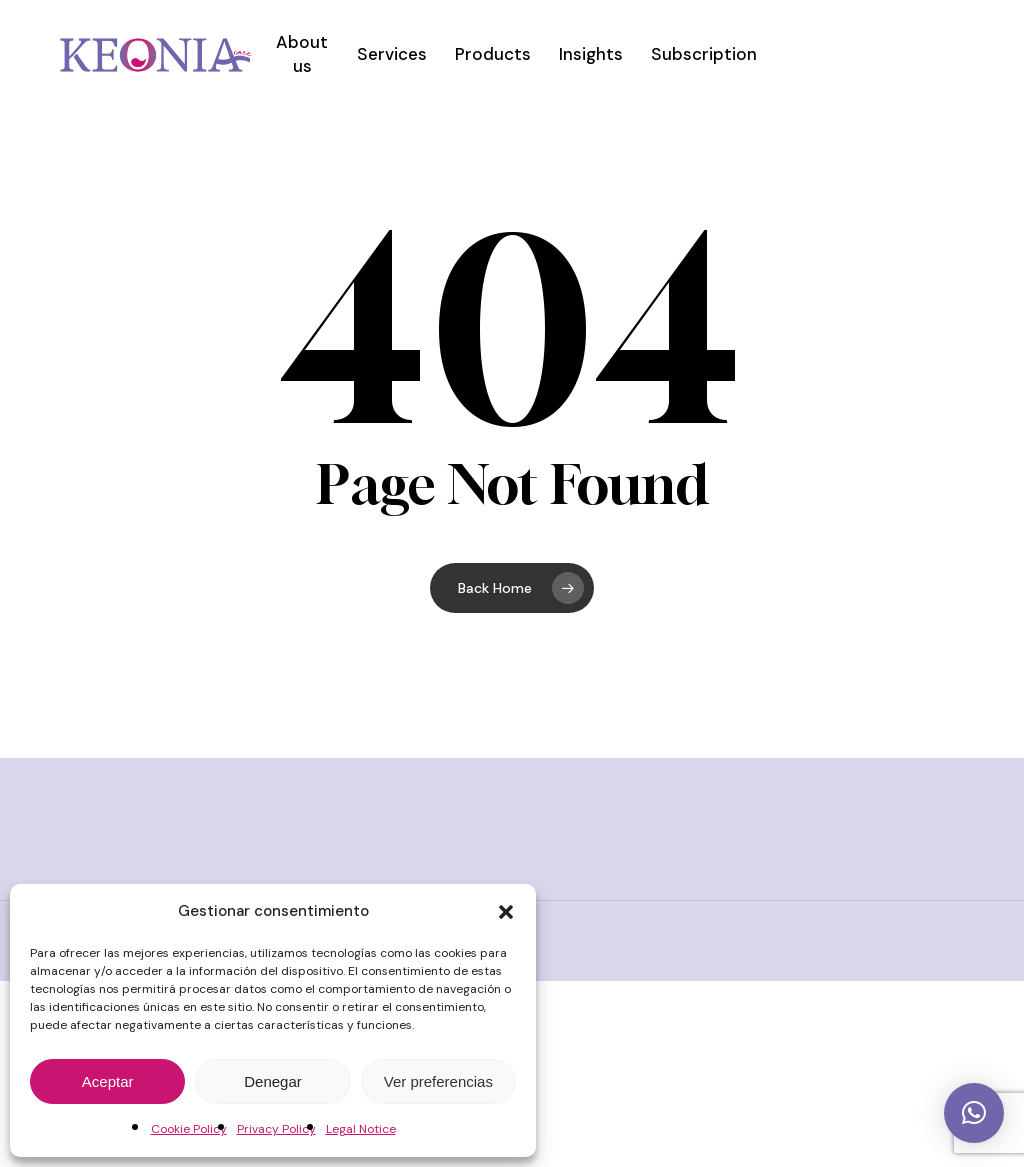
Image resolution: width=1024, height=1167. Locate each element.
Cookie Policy (189, 1129)
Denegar (273, 1081)
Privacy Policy (276, 1129)
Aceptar (108, 1081)
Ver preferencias (438, 1081)
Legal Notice (361, 1129)
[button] (506, 912)
